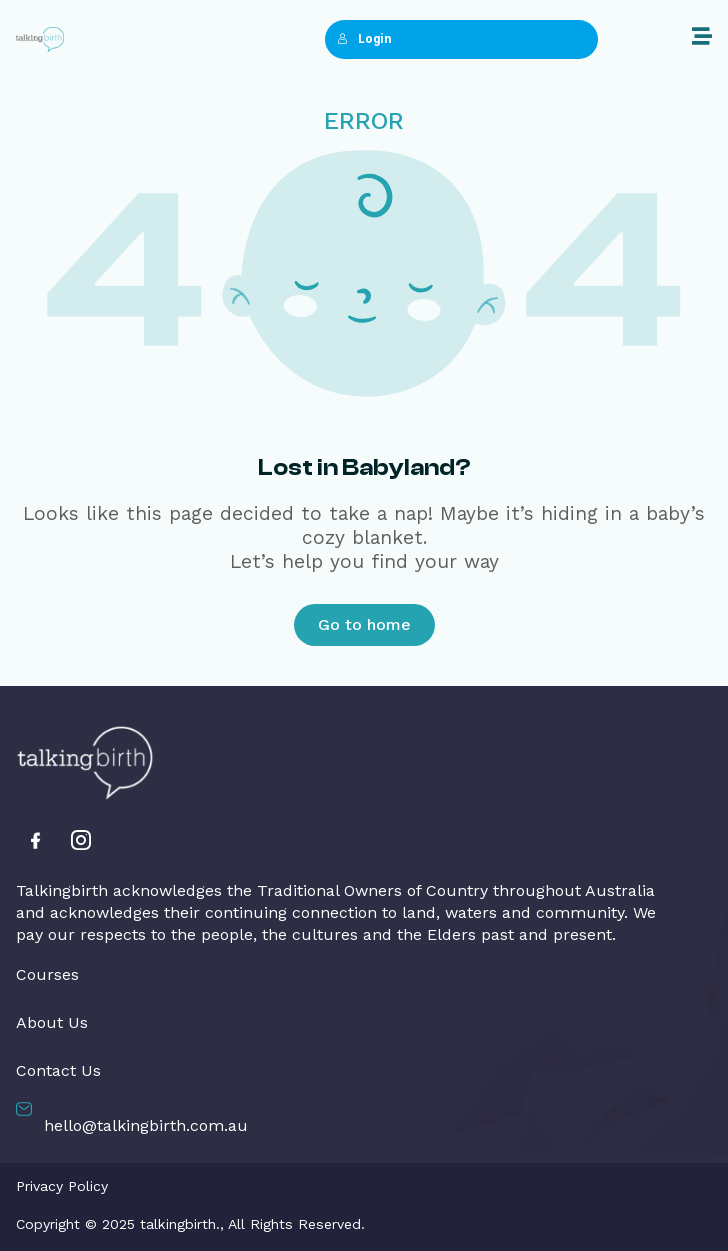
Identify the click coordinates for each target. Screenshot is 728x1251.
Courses (47, 975)
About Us (52, 1023)
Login (364, 39)
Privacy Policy (62, 1186)
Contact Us (58, 1071)
